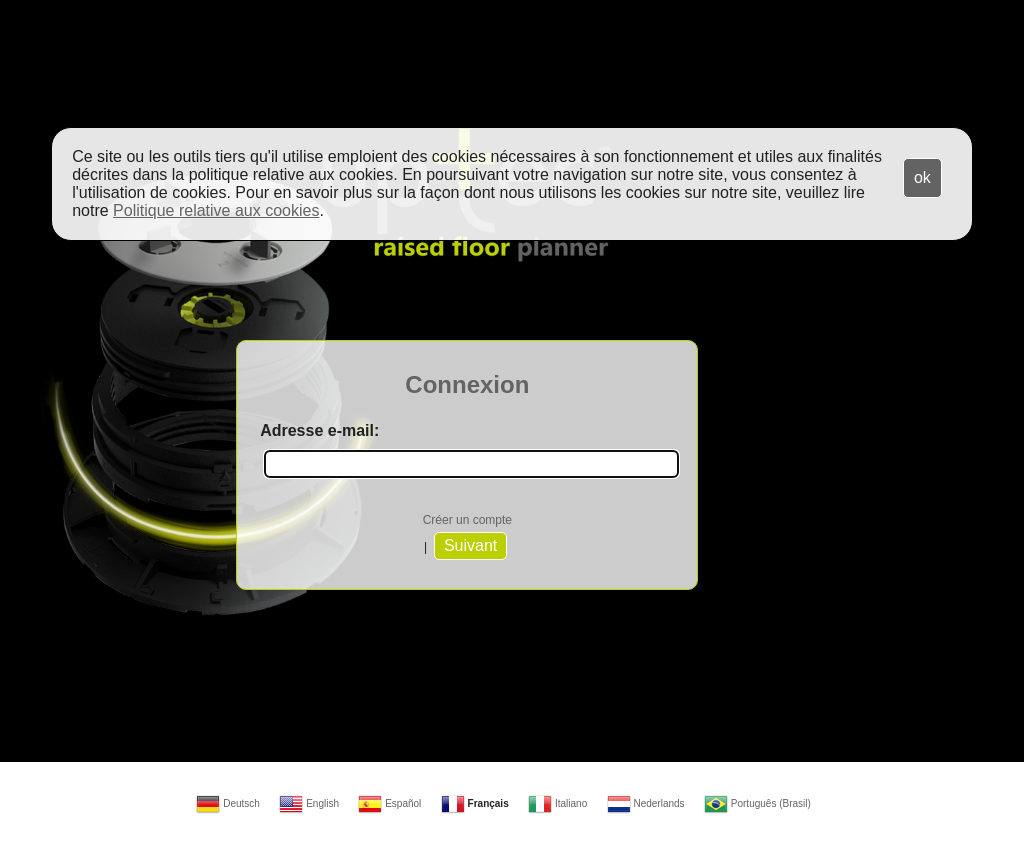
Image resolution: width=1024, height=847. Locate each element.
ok (922, 177)
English (309, 803)
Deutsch (227, 803)
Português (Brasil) (757, 803)
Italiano (557, 803)
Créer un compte (467, 520)
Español (389, 803)
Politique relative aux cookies (216, 210)
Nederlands (646, 803)
